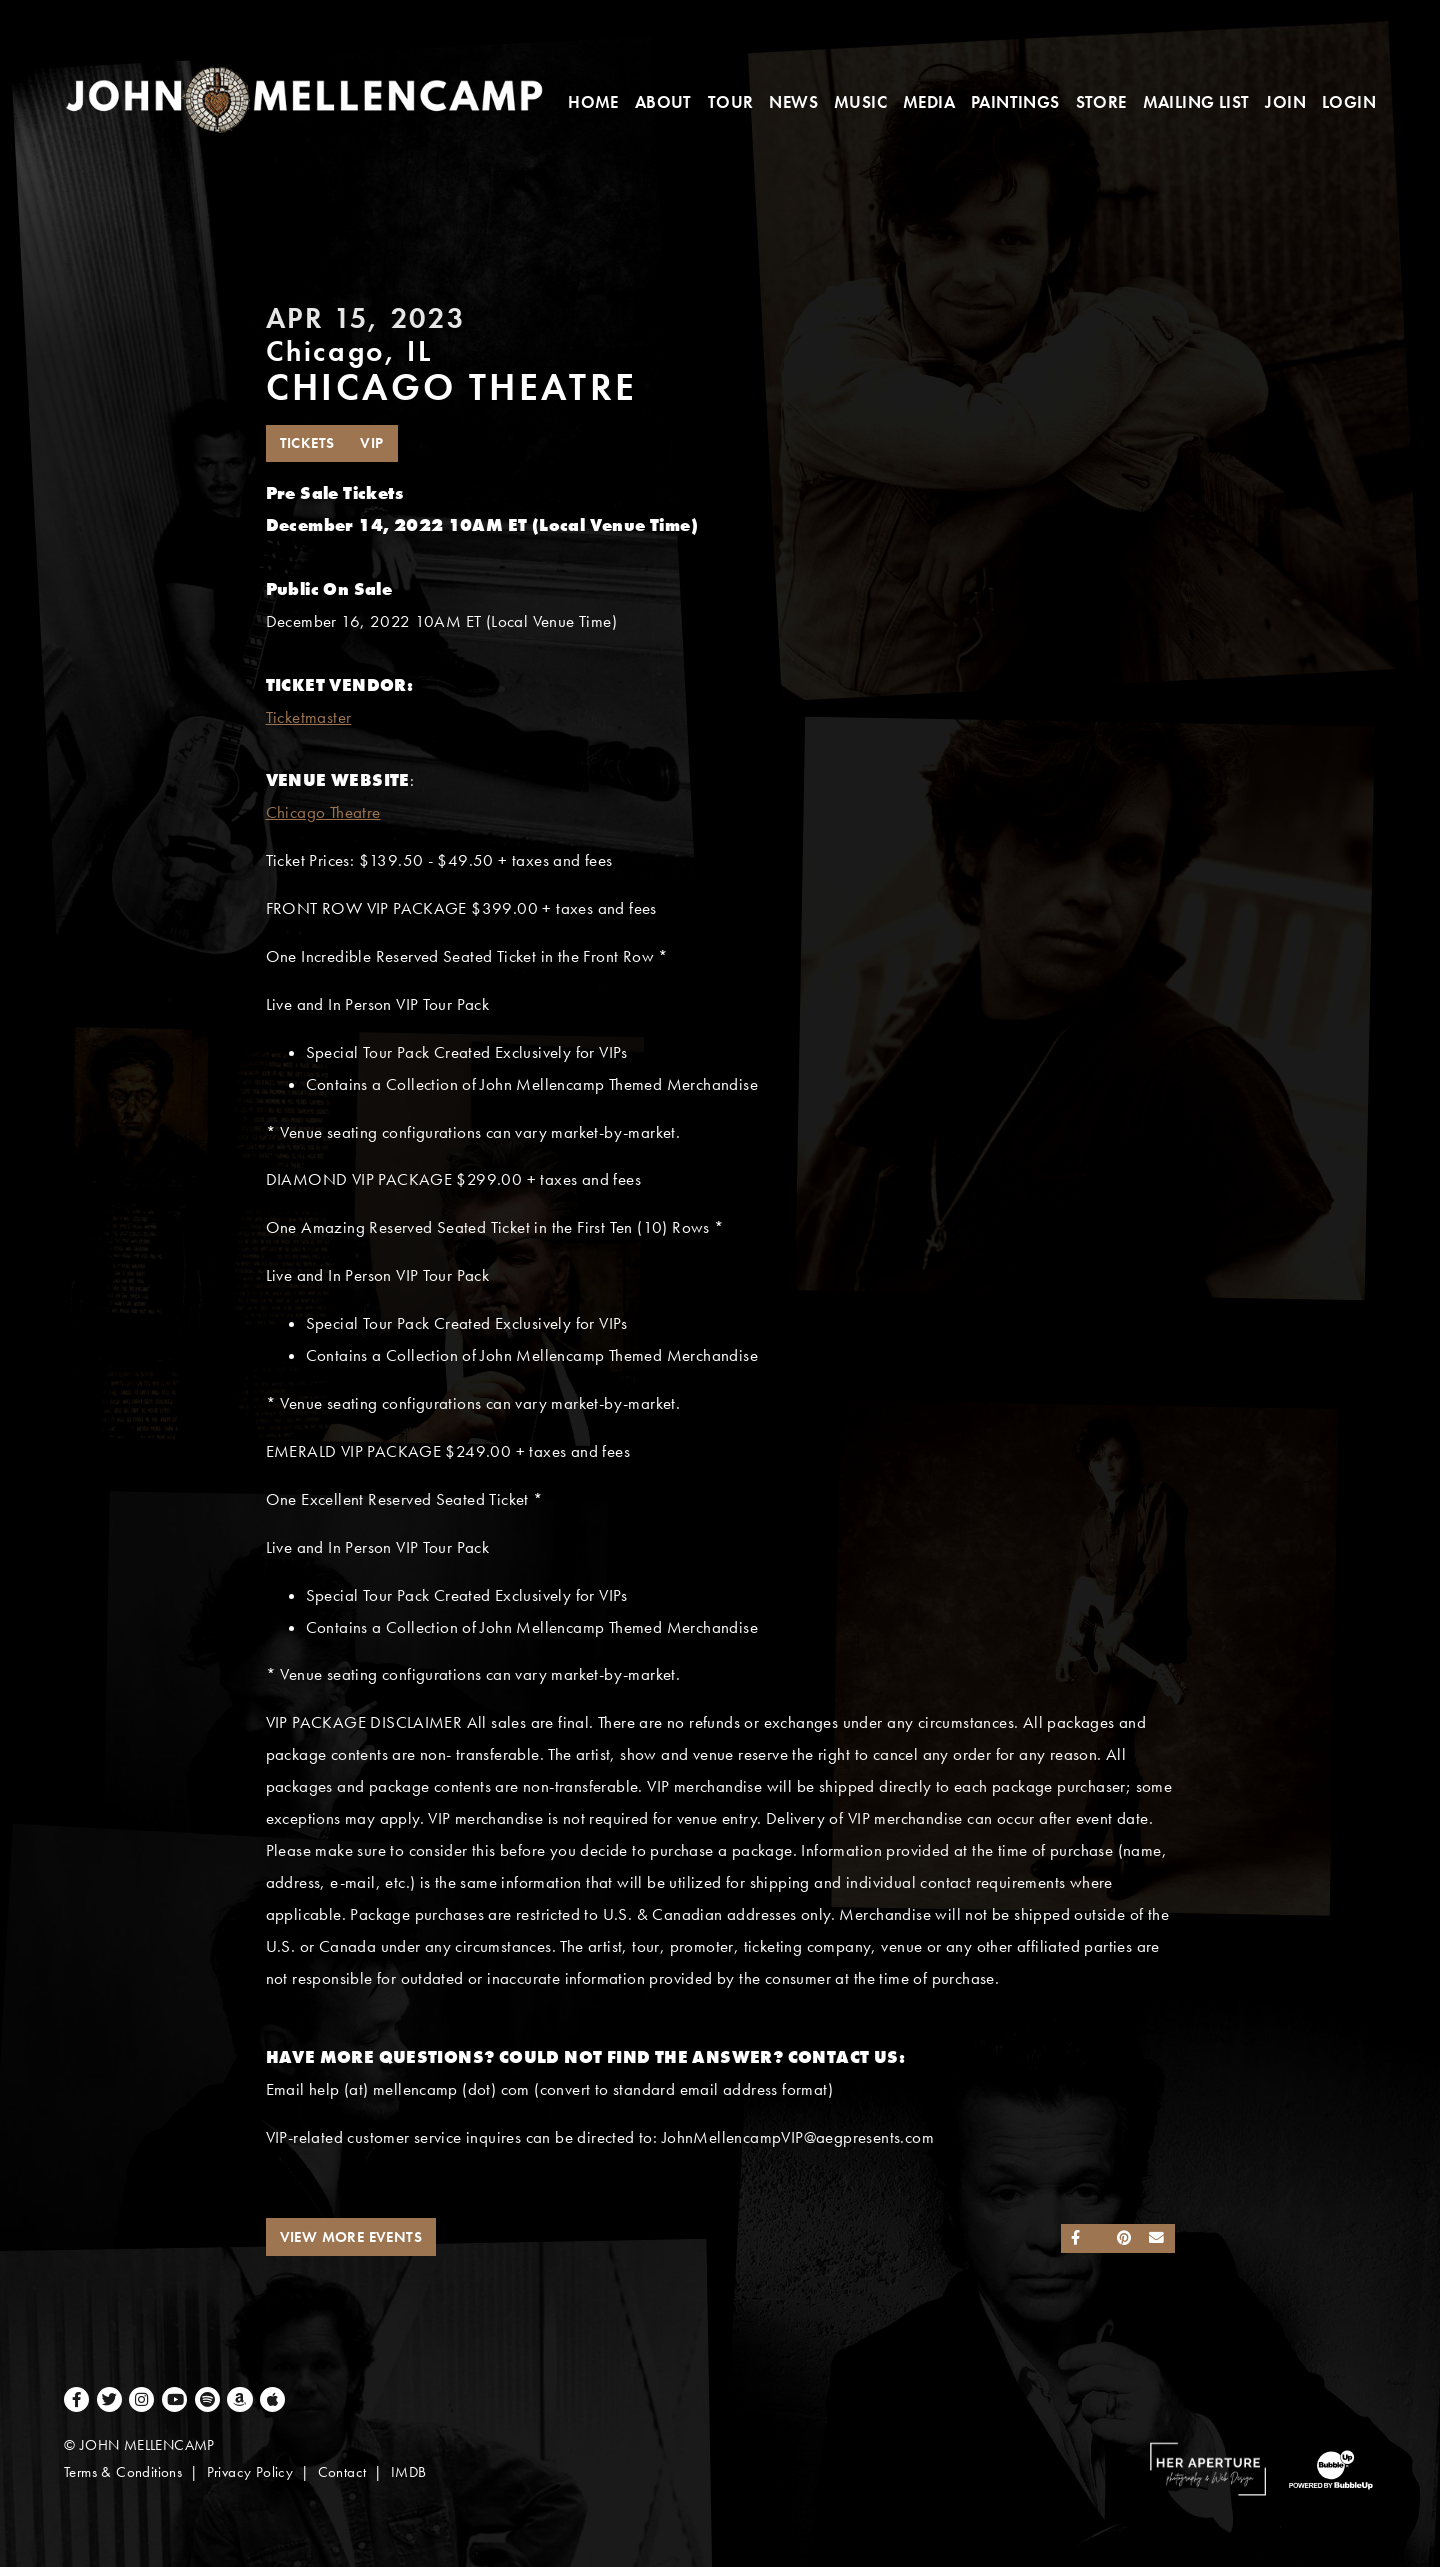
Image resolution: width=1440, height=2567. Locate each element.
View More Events (351, 2237)
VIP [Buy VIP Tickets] (371, 443)
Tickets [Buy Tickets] (307, 443)
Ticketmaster (309, 717)
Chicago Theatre (323, 812)
